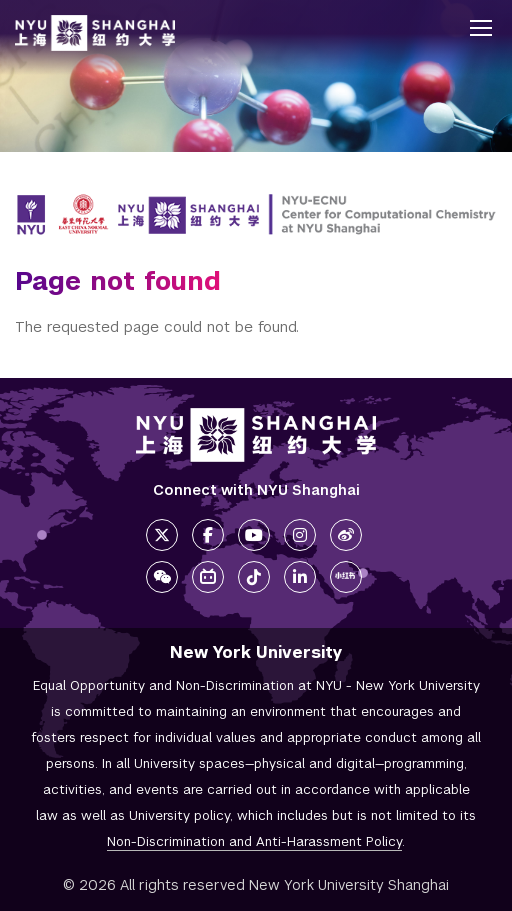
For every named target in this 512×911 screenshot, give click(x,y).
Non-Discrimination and (254, 841)
